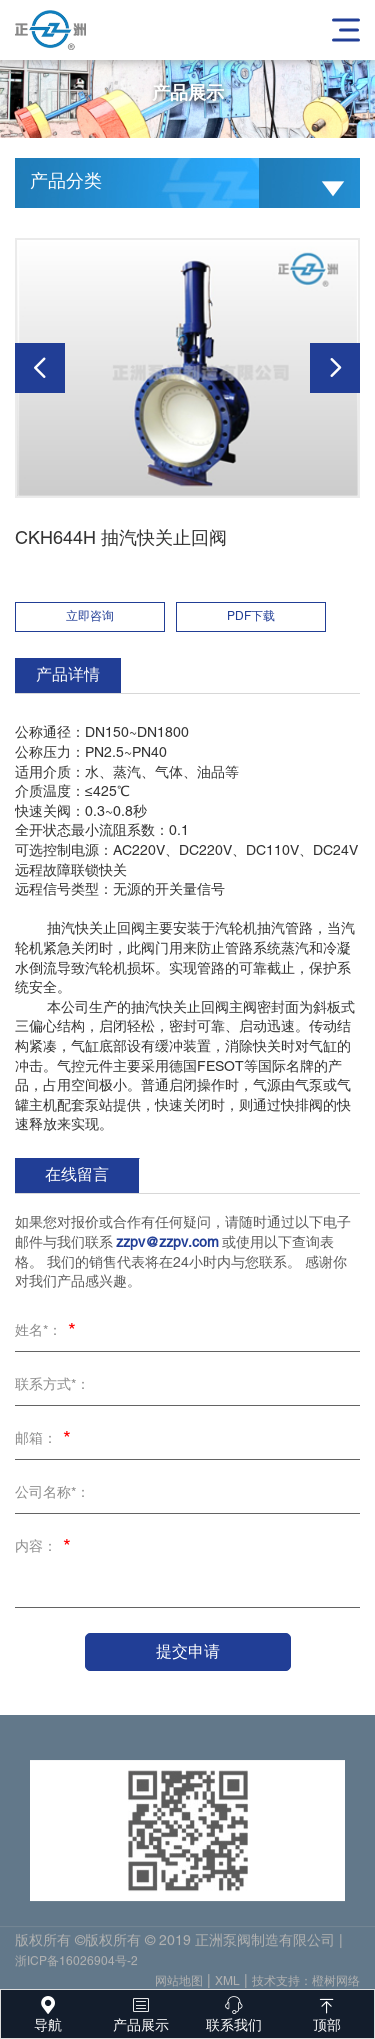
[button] (40, 368)
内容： (46, 1549)
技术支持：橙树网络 (306, 1985)
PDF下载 (251, 616)
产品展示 (140, 2011)
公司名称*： (52, 1493)
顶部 (327, 2011)
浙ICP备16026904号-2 (76, 1965)
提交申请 (188, 1651)
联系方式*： (52, 1385)
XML (227, 1985)
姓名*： (48, 1333)
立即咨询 (90, 616)
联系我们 (234, 2011)
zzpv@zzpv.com (167, 1243)
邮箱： (46, 1441)
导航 (47, 2011)
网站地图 (179, 1985)
